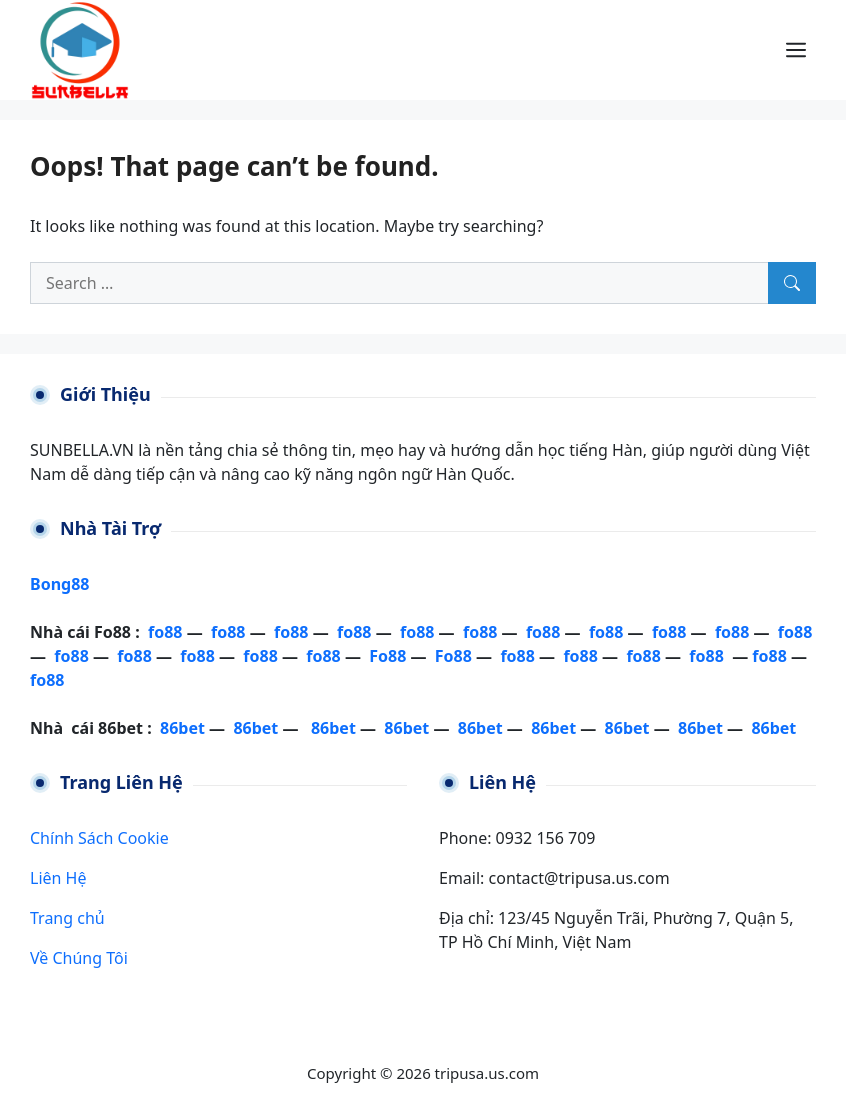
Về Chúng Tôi (79, 958)
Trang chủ (67, 918)
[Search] (792, 283)
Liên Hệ (58, 878)
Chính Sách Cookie (99, 838)
